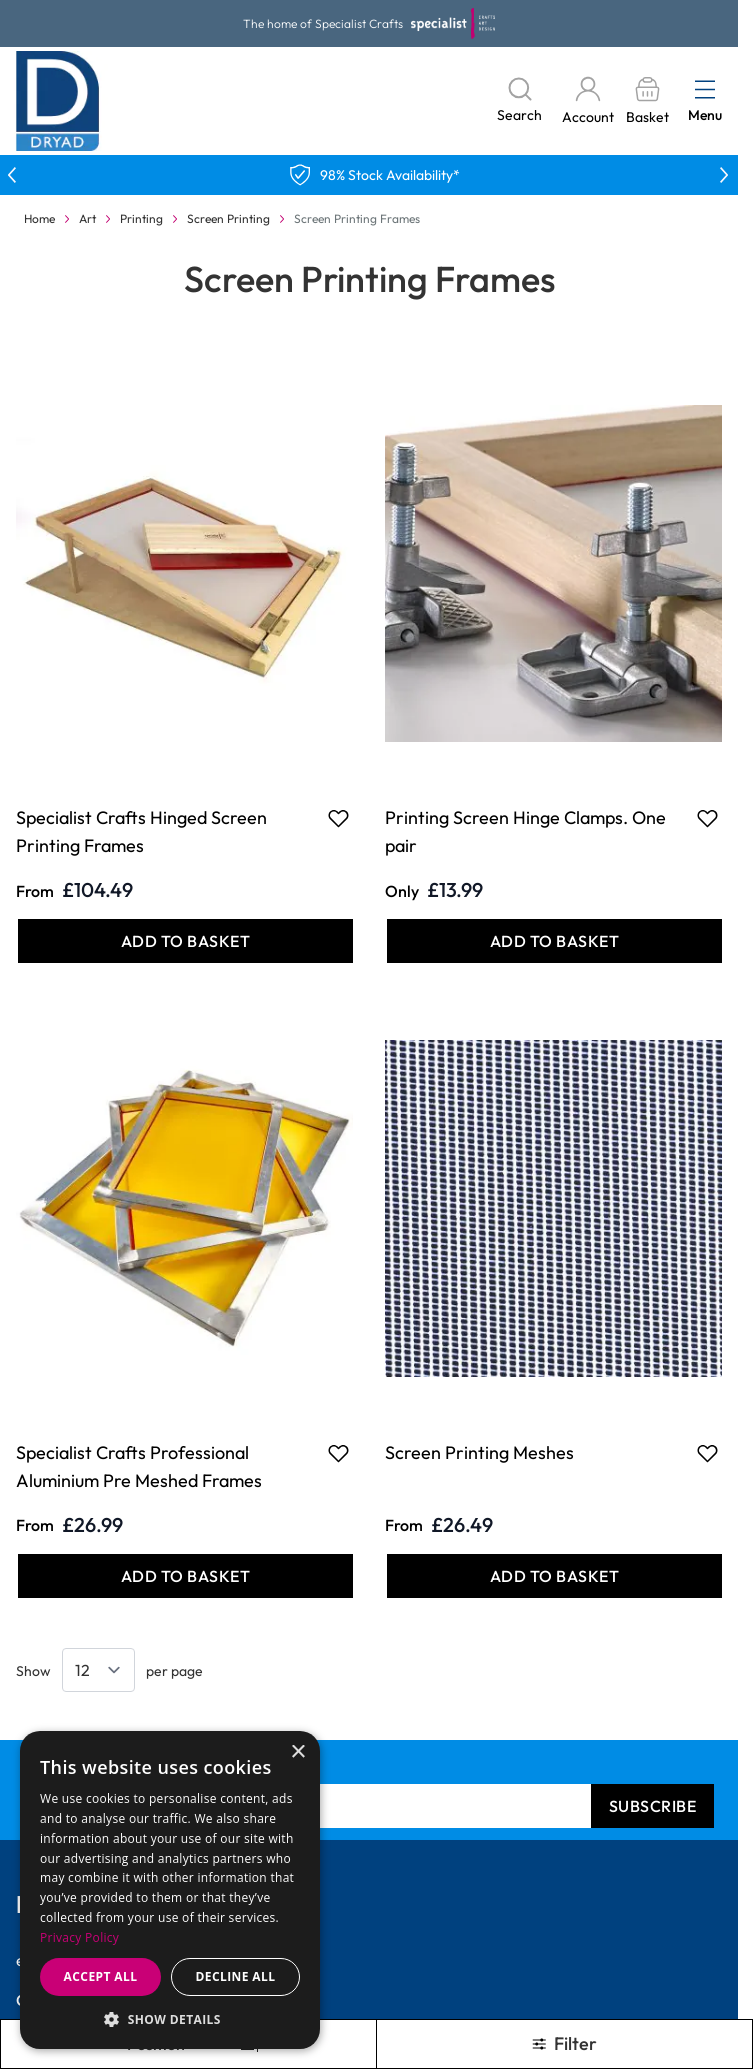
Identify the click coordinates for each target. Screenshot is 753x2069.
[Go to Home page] (58, 101)
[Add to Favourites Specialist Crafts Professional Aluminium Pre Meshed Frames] (338, 1453)
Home (39, 218)
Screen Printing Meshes (479, 1452)
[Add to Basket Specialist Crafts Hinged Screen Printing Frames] (185, 941)
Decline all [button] (236, 1976)
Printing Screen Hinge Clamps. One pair (525, 831)
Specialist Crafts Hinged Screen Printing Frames (141, 831)
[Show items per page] (98, 1670)
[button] (170, 2019)
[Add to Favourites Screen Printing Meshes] (707, 1453)
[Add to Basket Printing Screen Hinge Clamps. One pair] (554, 941)
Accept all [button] (101, 1976)
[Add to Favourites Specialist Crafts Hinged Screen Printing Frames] (338, 818)
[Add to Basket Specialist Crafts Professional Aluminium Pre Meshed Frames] (185, 1576)
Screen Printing (228, 218)
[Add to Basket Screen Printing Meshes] (554, 1576)
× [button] (297, 1752)
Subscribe (653, 1806)
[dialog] (170, 1890)
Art (87, 218)
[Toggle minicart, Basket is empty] (647, 101)
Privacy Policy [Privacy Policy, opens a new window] (79, 1937)
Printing (141, 218)
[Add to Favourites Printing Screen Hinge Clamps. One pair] (707, 818)
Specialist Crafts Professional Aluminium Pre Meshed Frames (139, 1466)
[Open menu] (705, 89)
